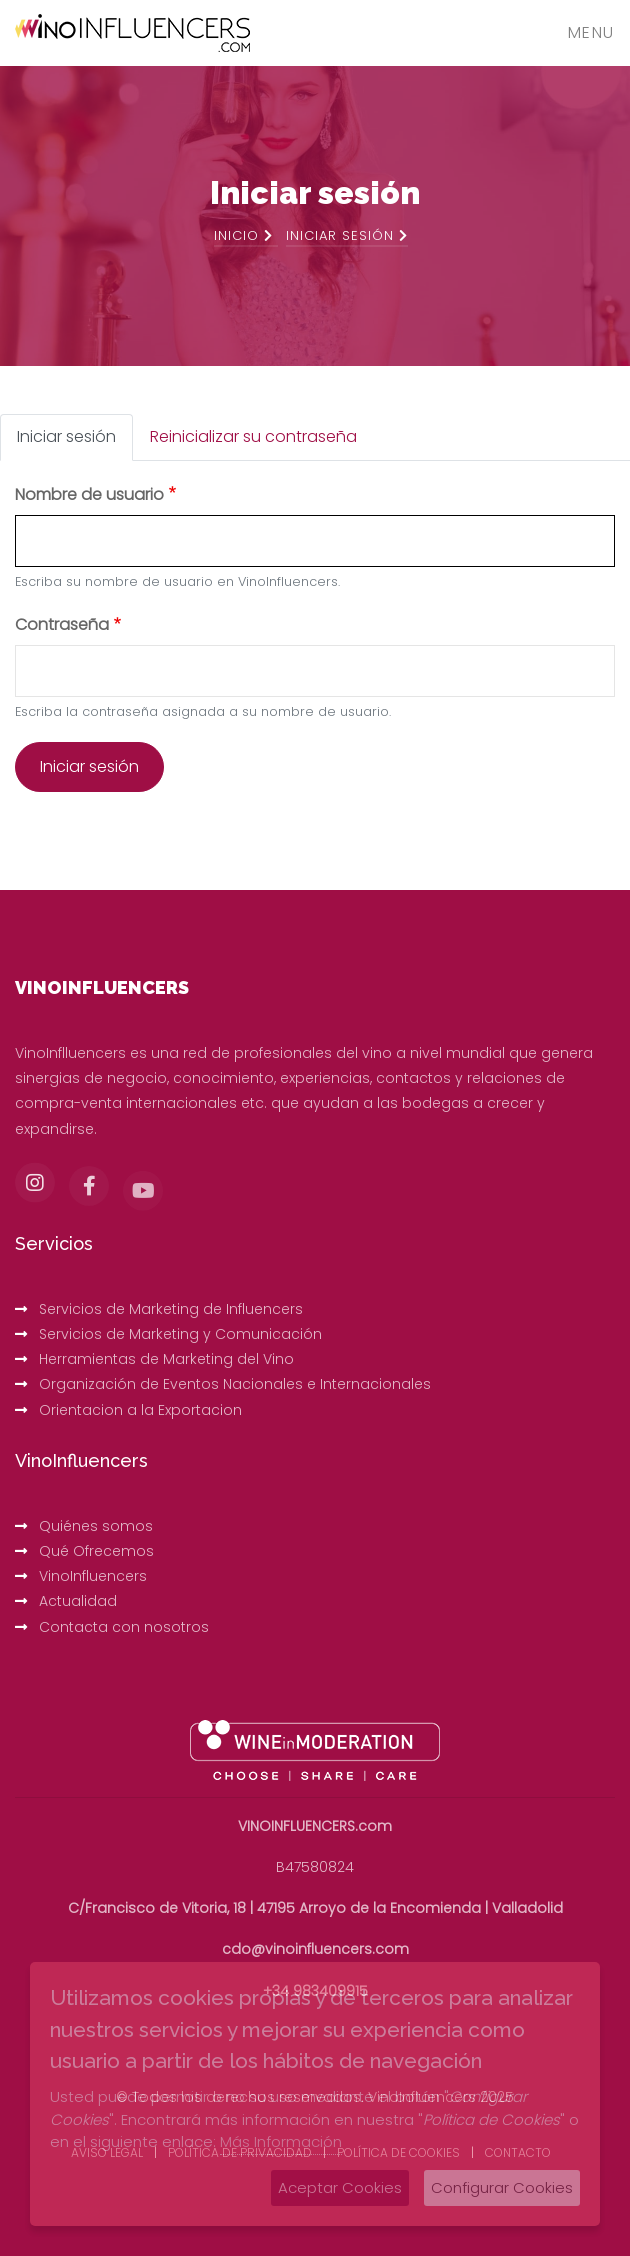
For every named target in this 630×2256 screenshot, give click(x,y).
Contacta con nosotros (124, 1627)
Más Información (281, 2141)
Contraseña (62, 624)
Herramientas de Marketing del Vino (166, 1359)
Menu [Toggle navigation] (591, 32)
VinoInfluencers (93, 1576)
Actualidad (78, 1601)
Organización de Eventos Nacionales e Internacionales (235, 1384)
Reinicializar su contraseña (253, 436)
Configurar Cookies (502, 2187)
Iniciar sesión (66, 436)
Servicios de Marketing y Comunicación (180, 1334)
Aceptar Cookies (340, 2187)
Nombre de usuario (89, 494)
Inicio (243, 235)
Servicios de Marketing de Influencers (171, 1309)
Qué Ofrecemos (96, 1551)
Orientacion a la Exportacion (140, 1410)
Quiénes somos (96, 1526)
